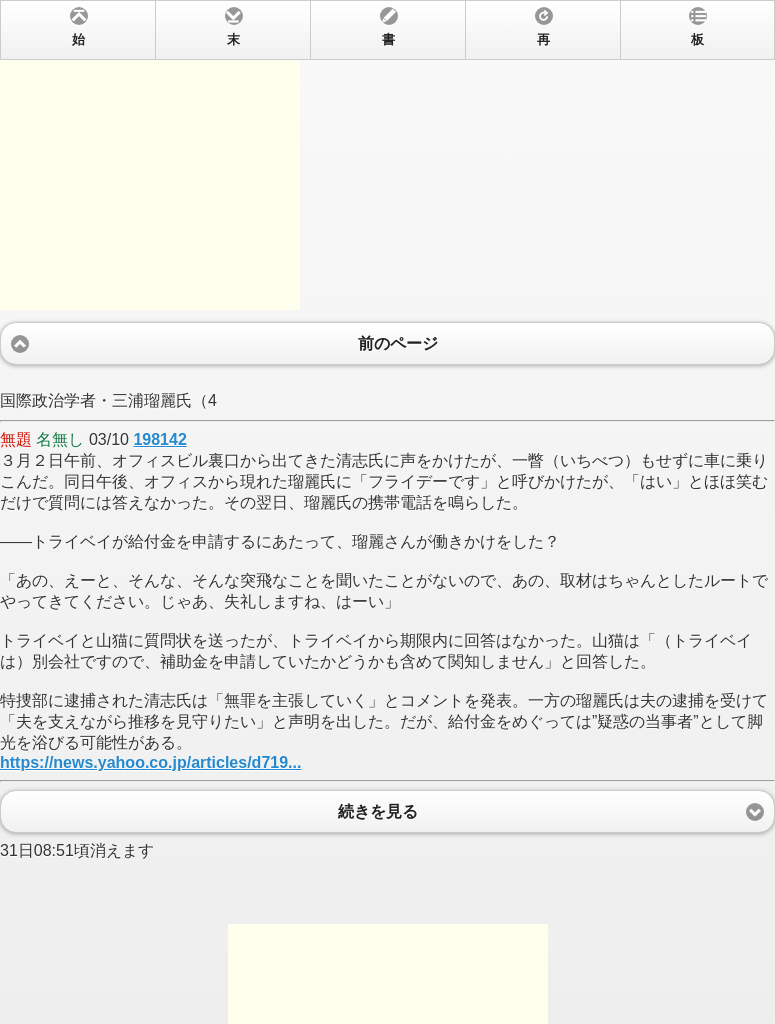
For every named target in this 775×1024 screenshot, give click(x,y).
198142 (159, 439)
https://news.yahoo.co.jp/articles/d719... (150, 762)
